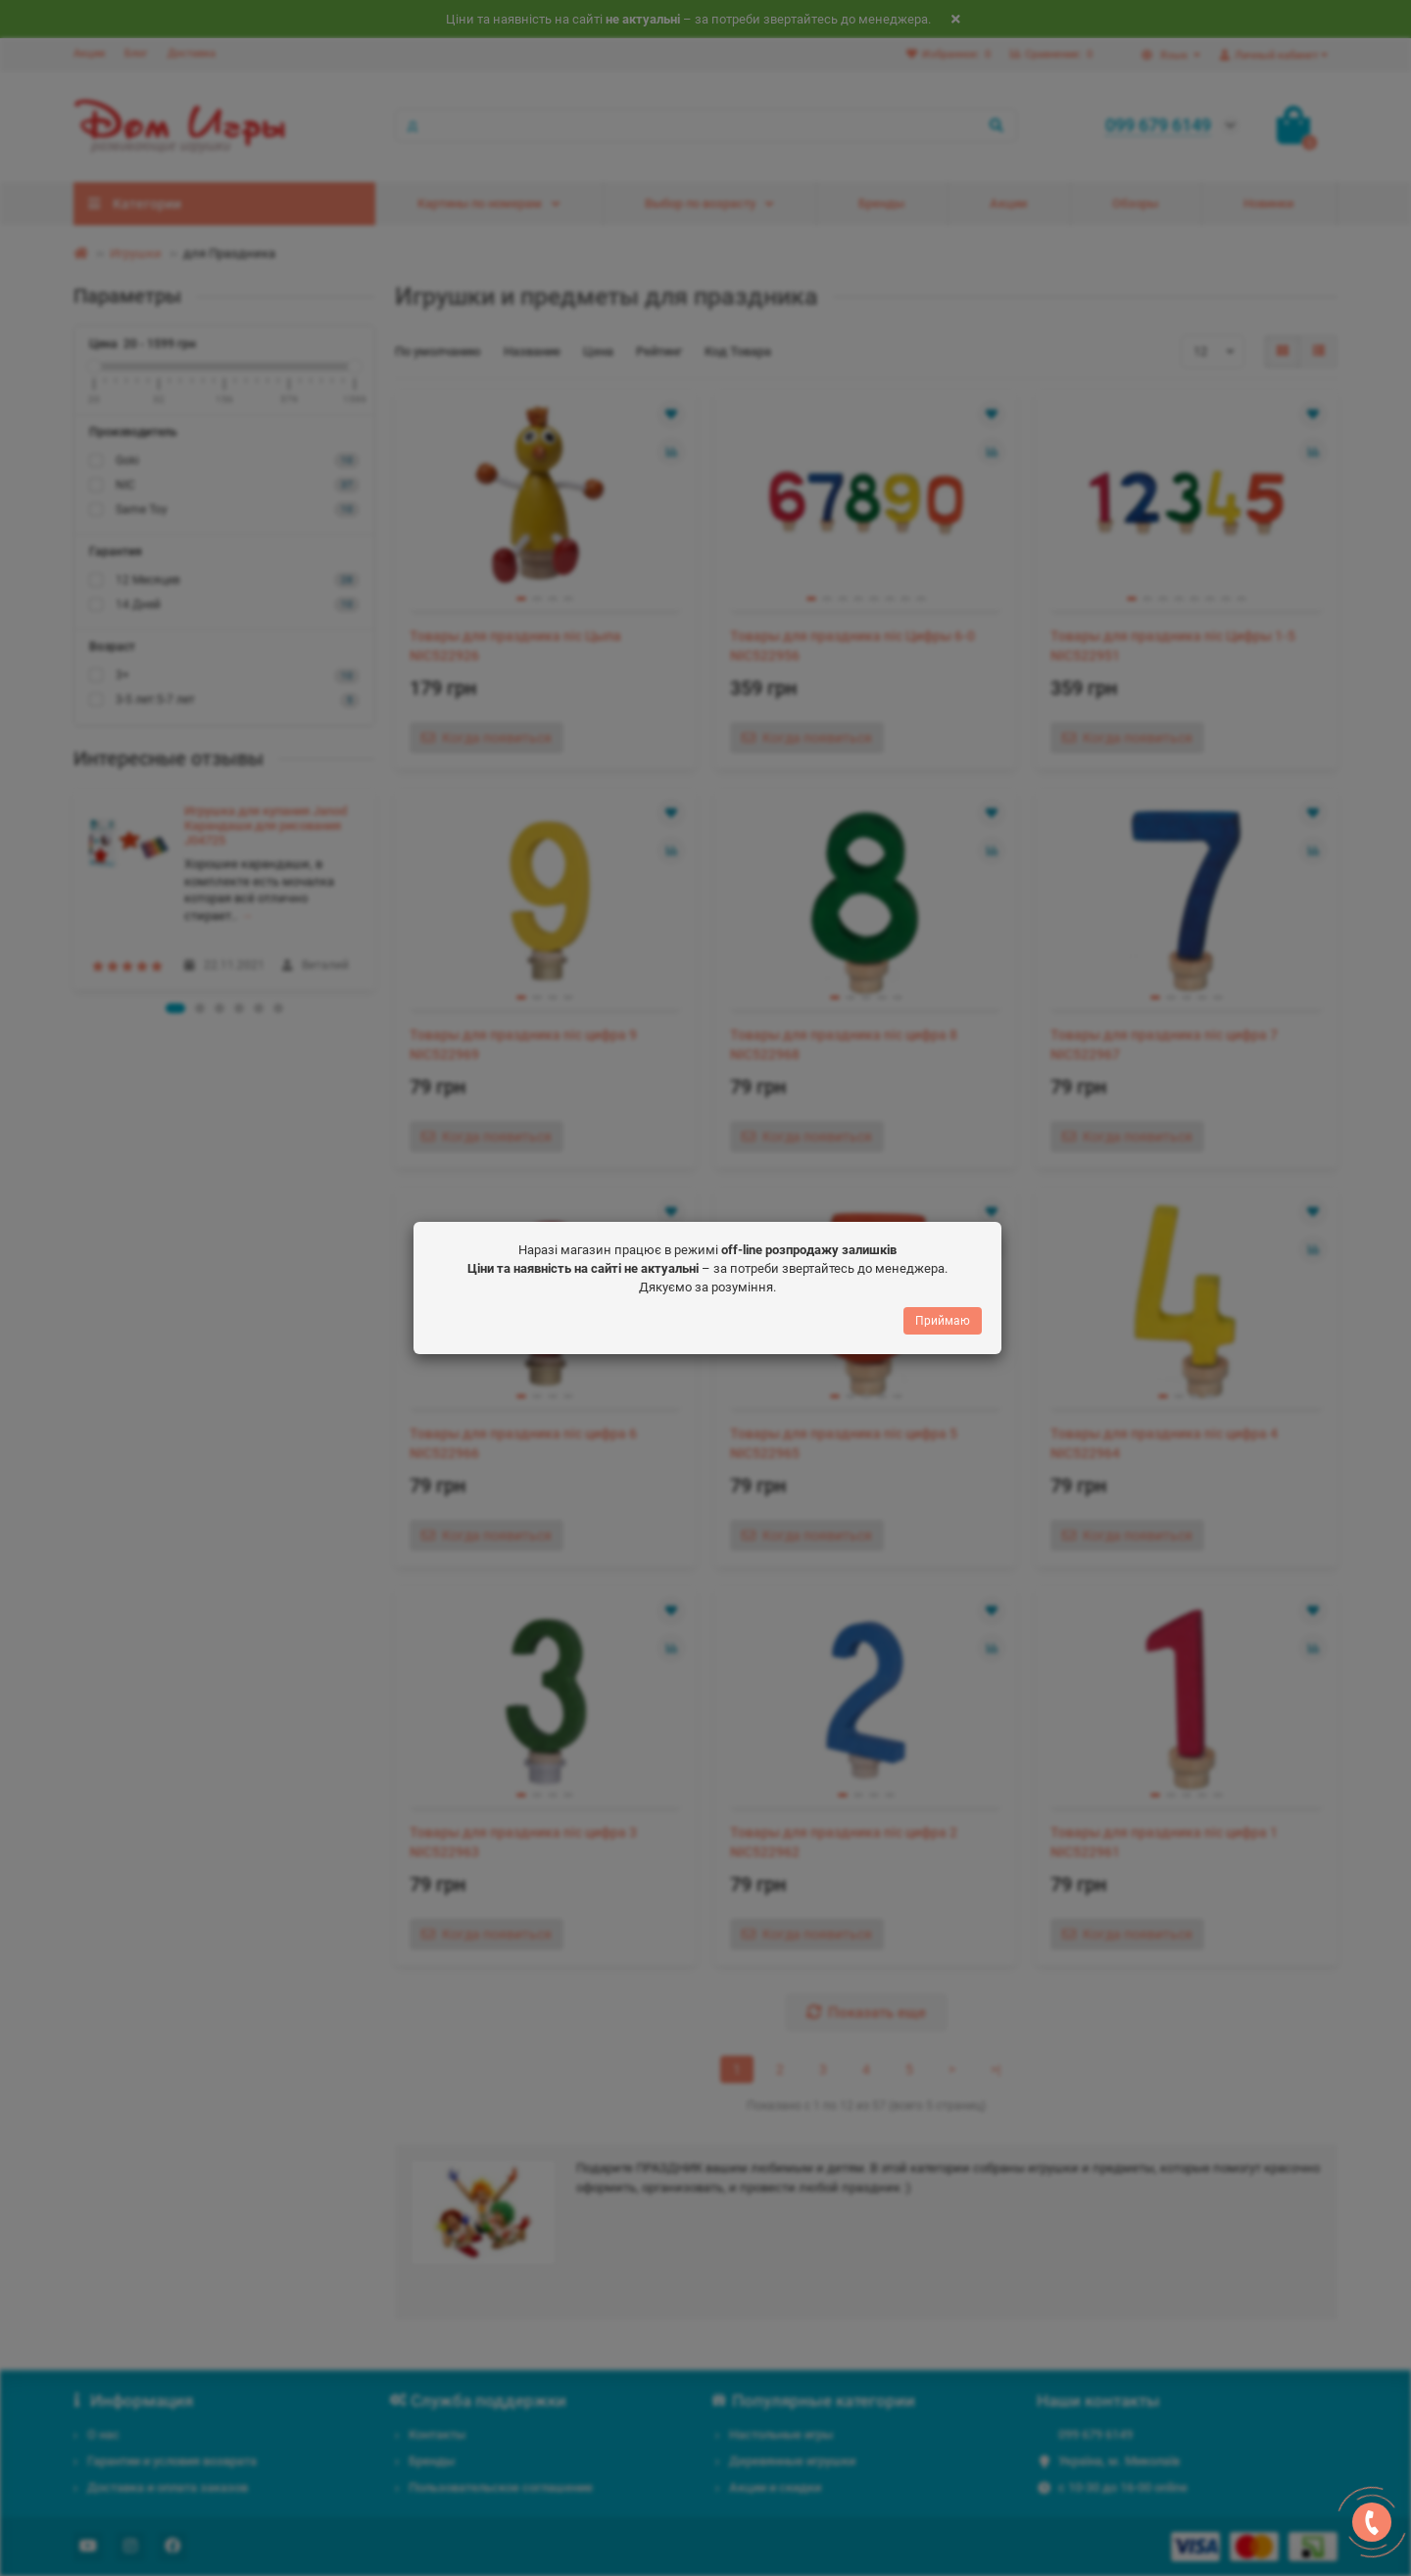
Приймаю (942, 1321)
